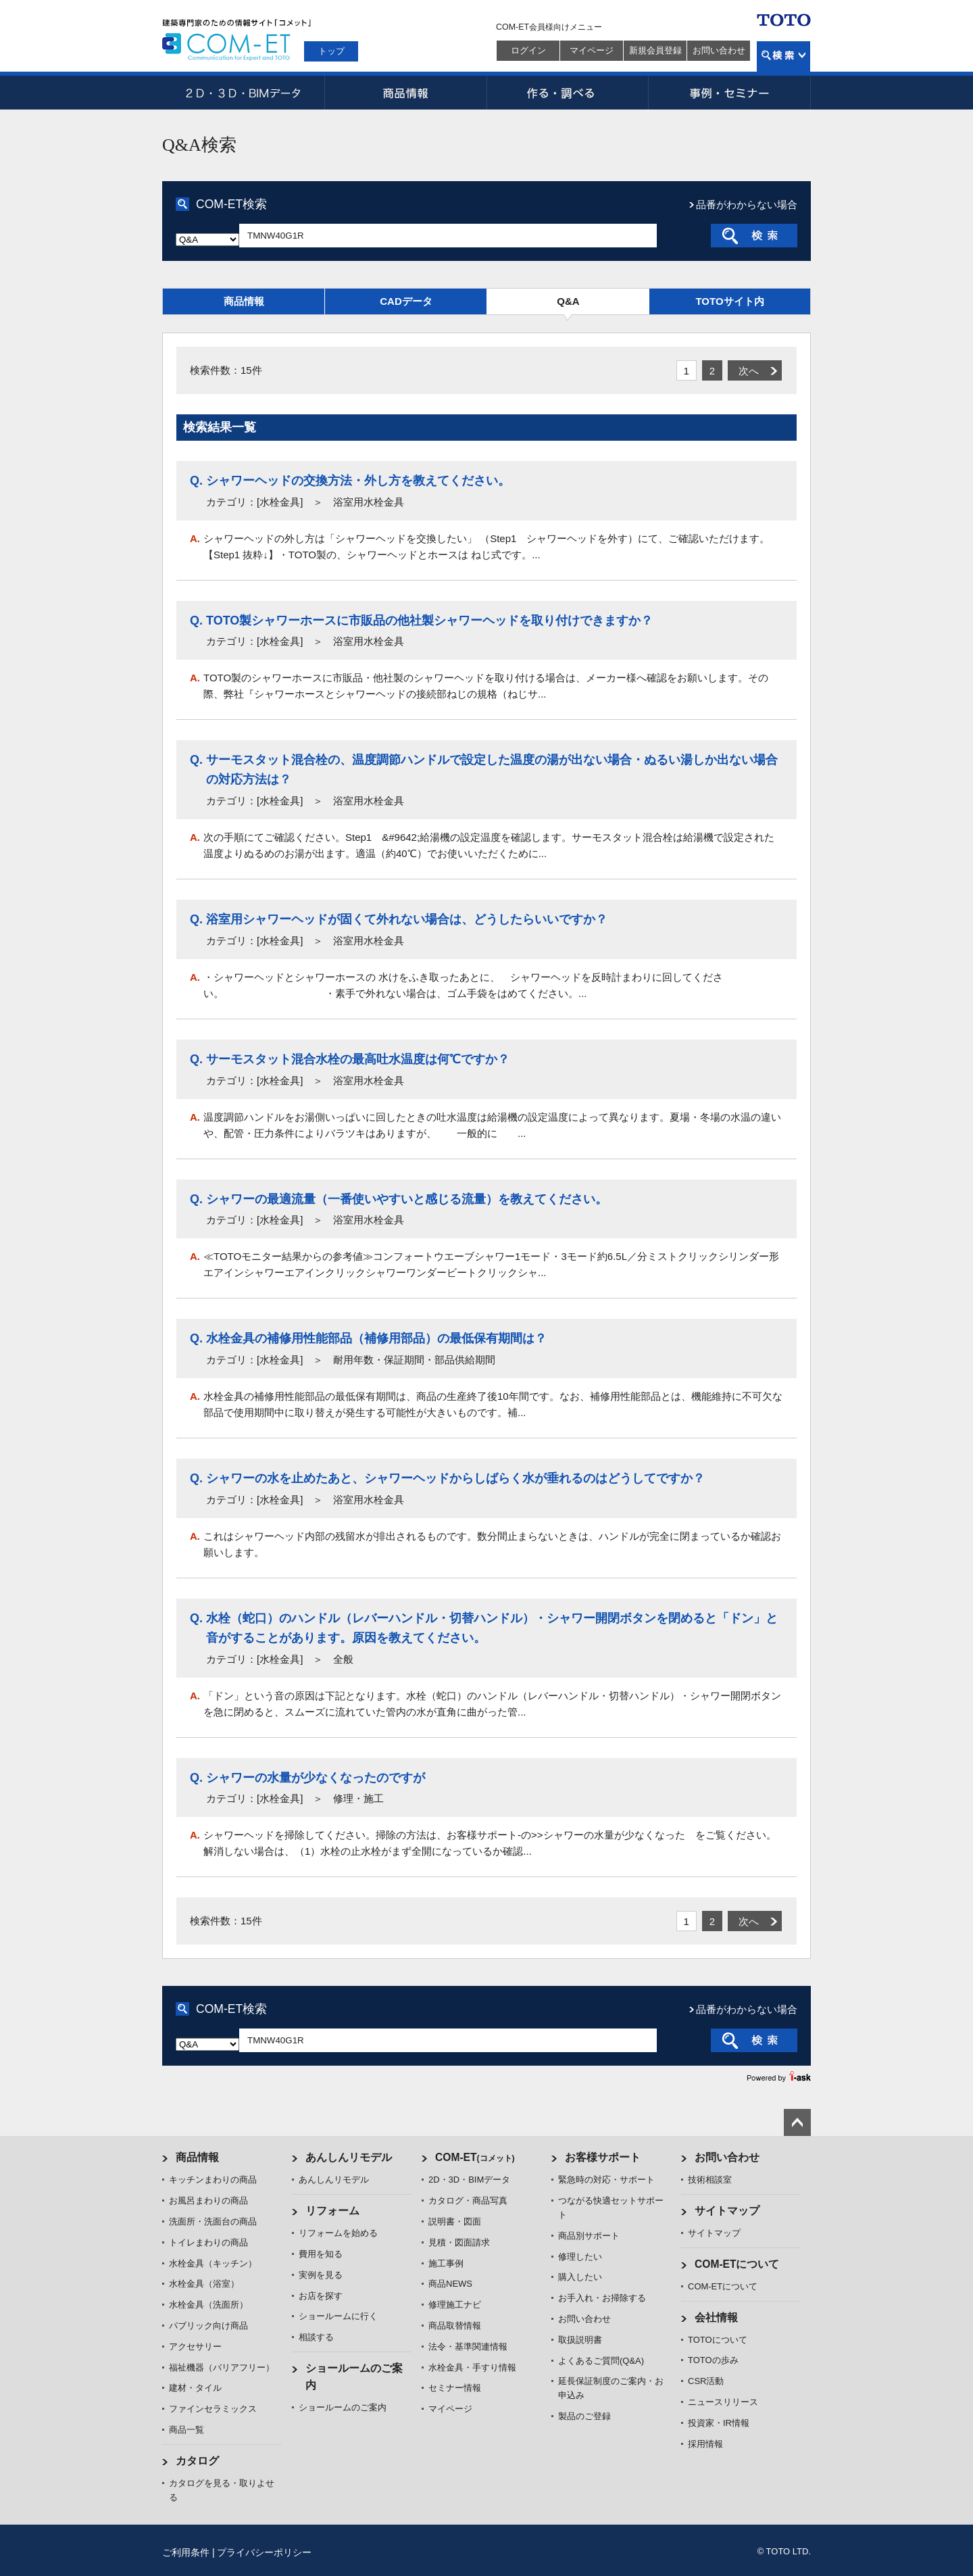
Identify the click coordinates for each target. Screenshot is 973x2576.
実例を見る (321, 2275)
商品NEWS (450, 2284)
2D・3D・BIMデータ (243, 93)
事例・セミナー (730, 93)
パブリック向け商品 (208, 2325)
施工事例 (446, 2263)
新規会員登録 (655, 50)
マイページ (592, 50)
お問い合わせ (719, 50)
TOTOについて (717, 2340)
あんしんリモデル (348, 2157)
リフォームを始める (338, 2233)
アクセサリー (195, 2346)
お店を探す (321, 2296)
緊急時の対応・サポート (606, 2179)
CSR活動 (706, 2381)
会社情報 (716, 2317)
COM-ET (475, 2157)
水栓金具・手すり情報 (472, 2367)
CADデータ (406, 301)
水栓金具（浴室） (204, 2284)
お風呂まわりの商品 (208, 2200)
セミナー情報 (454, 2388)
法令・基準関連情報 (467, 2346)
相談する (316, 2337)
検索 (783, 56)
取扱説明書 (580, 2340)
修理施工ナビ (454, 2305)
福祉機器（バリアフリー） (221, 2367)
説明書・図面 (454, 2221)
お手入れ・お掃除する (602, 2298)
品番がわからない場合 (746, 204)
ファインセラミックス (213, 2409)
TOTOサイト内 (729, 301)
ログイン (528, 50)
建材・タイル (195, 2388)
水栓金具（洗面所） (208, 2305)
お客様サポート (603, 2157)
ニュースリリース (723, 2402)
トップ (331, 51)
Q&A (568, 301)
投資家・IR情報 (718, 2423)
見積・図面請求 (459, 2242)
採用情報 (705, 2444)
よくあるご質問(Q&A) (601, 2361)
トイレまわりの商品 (208, 2242)
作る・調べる (568, 93)
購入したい (580, 2277)
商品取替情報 (454, 2325)
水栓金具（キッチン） (213, 2263)
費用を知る (321, 2254)
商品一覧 (186, 2430)
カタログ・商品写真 (467, 2200)
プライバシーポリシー (264, 2552)
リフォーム (332, 2210)
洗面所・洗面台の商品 (213, 2221)
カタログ (197, 2460)
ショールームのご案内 (342, 2407)
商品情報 (405, 93)
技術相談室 (710, 2179)
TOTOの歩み (713, 2360)
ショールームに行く (338, 2316)
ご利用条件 (185, 2552)
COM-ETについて (737, 2264)
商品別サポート (589, 2236)
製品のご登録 (584, 2416)
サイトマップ (727, 2210)
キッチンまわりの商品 (213, 2179)
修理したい (580, 2257)
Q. (196, 480)
